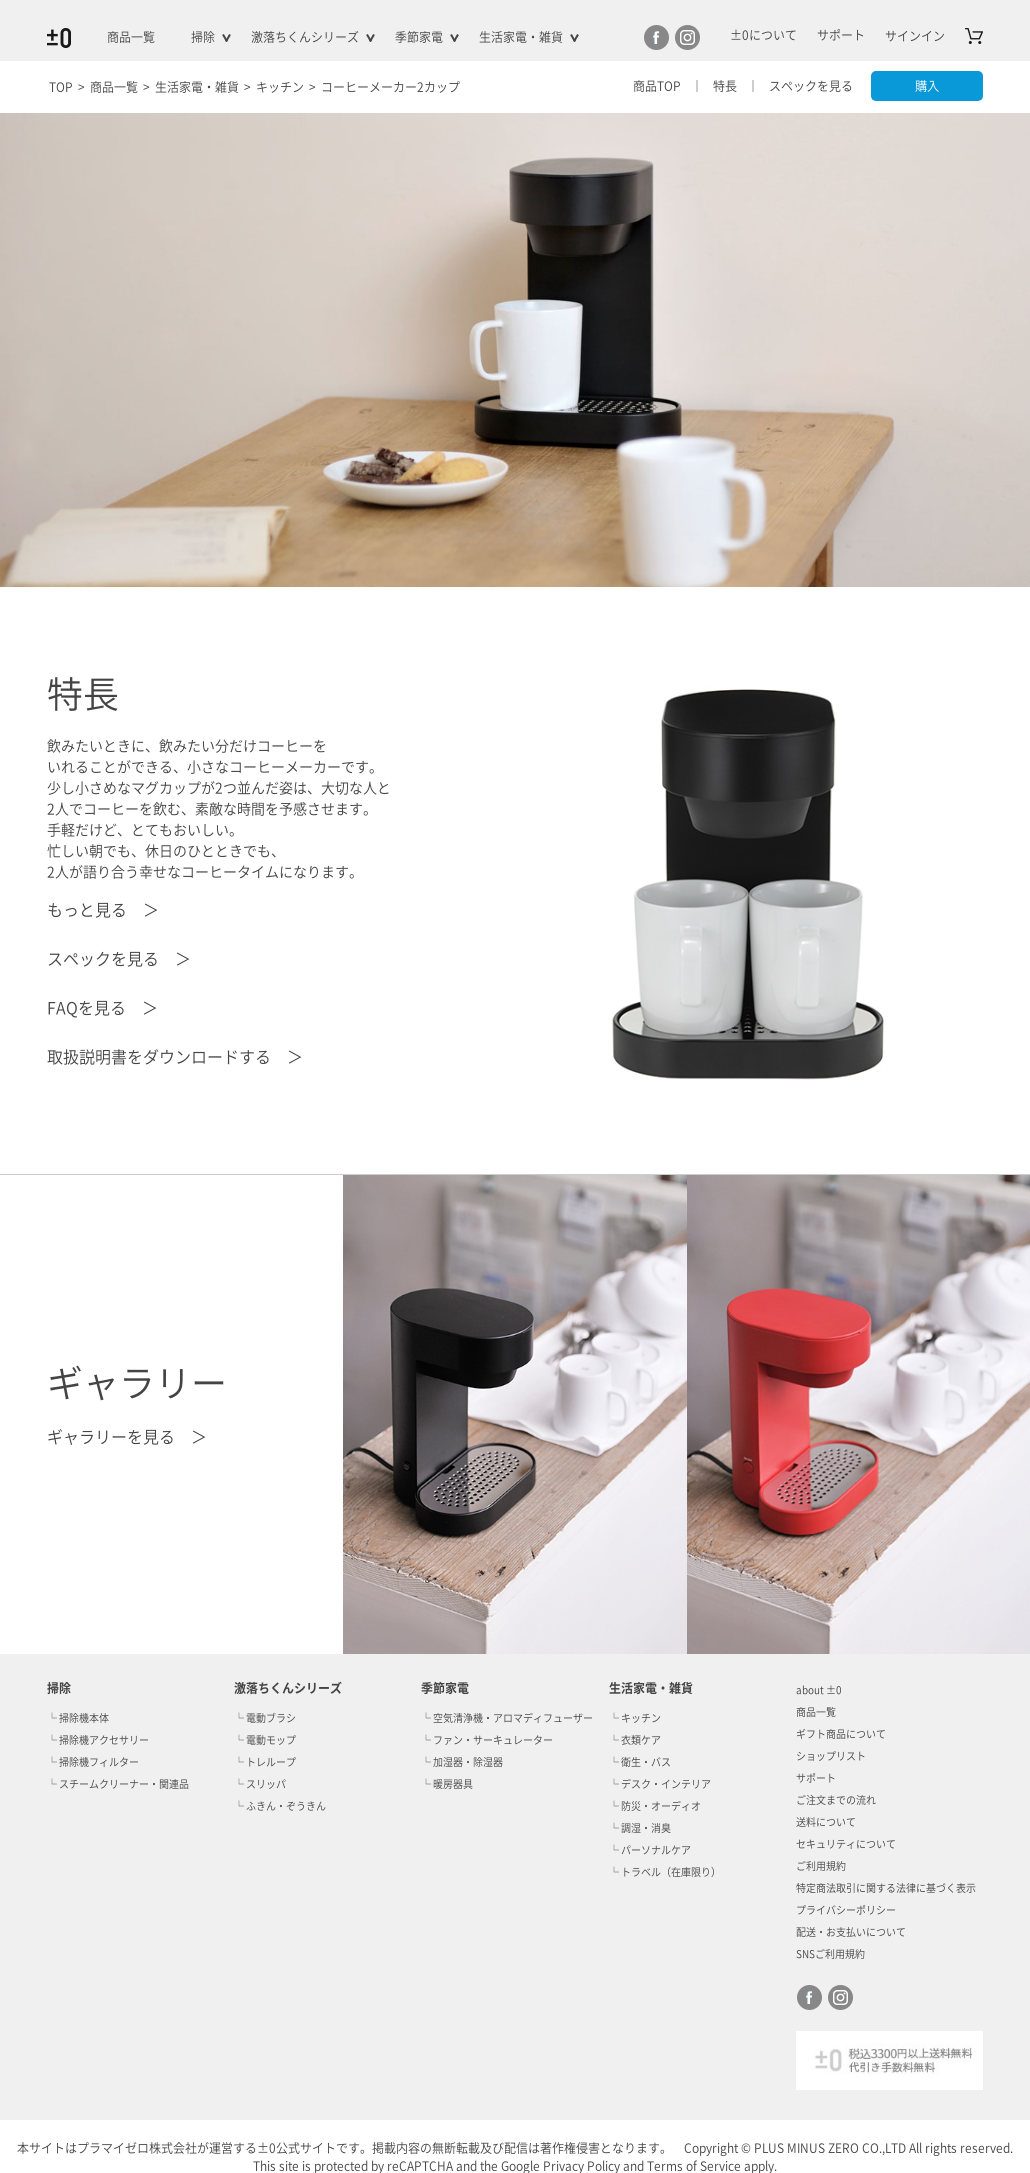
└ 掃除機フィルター (93, 1762)
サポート (816, 1778)
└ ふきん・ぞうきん (280, 1806)
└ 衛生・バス (640, 1762)
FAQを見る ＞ (102, 1008)
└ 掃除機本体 (78, 1718)
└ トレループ (265, 1762)
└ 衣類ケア (635, 1740)
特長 (721, 86)
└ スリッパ (260, 1784)
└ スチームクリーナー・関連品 (118, 1784)
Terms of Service (694, 2166)
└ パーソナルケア (650, 1850)
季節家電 (419, 37)
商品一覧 (131, 37)
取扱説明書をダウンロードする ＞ (175, 1057)
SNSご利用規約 (830, 1954)
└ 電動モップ (265, 1740)
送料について (826, 1822)
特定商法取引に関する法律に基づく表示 (886, 1888)
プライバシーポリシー (846, 1910)
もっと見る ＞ (103, 910)
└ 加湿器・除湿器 (462, 1762)
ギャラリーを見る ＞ (127, 1437)
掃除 (203, 37)
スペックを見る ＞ (119, 959)
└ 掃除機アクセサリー (98, 1740)
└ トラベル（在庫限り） (665, 1872)
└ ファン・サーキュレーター (487, 1740)
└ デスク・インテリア (660, 1784)
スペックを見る (807, 86)
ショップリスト (831, 1756)
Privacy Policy (581, 2166)
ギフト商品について (841, 1734)
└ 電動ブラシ (265, 1718)
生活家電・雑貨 (521, 37)
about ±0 (818, 1690)
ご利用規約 (821, 1866)
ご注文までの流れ (836, 1800)
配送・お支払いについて (851, 1932)
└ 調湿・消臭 (640, 1828)
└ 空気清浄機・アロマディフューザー (507, 1718)
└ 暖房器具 (447, 1784)
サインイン (915, 36)
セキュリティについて (846, 1844)
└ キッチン (635, 1718)
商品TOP (653, 86)
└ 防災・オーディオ (655, 1806)
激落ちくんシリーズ (305, 37)
